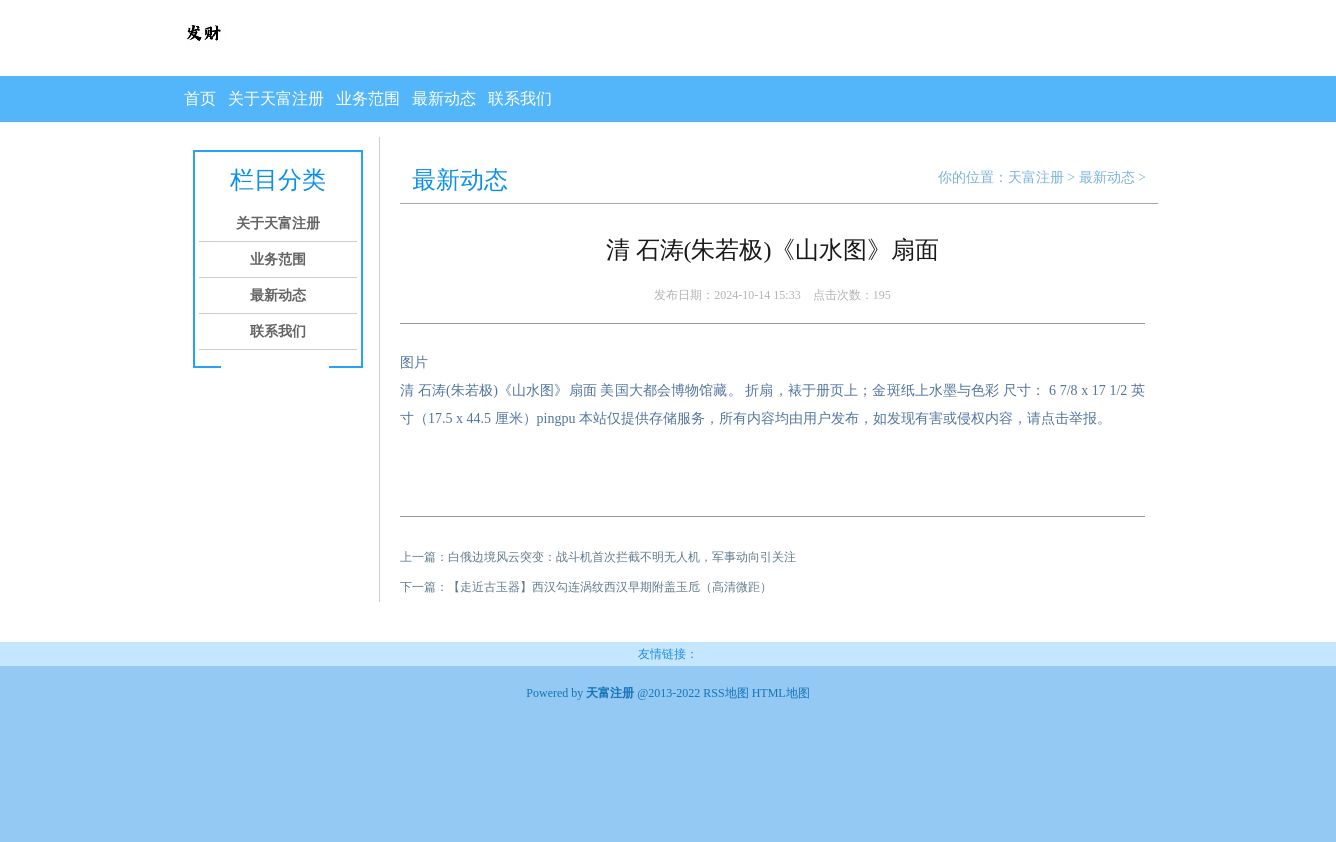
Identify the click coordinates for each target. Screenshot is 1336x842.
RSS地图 (725, 693)
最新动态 (444, 98)
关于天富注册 (276, 98)
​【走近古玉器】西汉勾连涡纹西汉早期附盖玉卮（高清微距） (610, 587)
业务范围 (368, 98)
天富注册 (1036, 177)
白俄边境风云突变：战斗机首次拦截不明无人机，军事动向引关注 (622, 557)
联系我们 (520, 98)
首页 (200, 98)
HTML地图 (781, 693)
